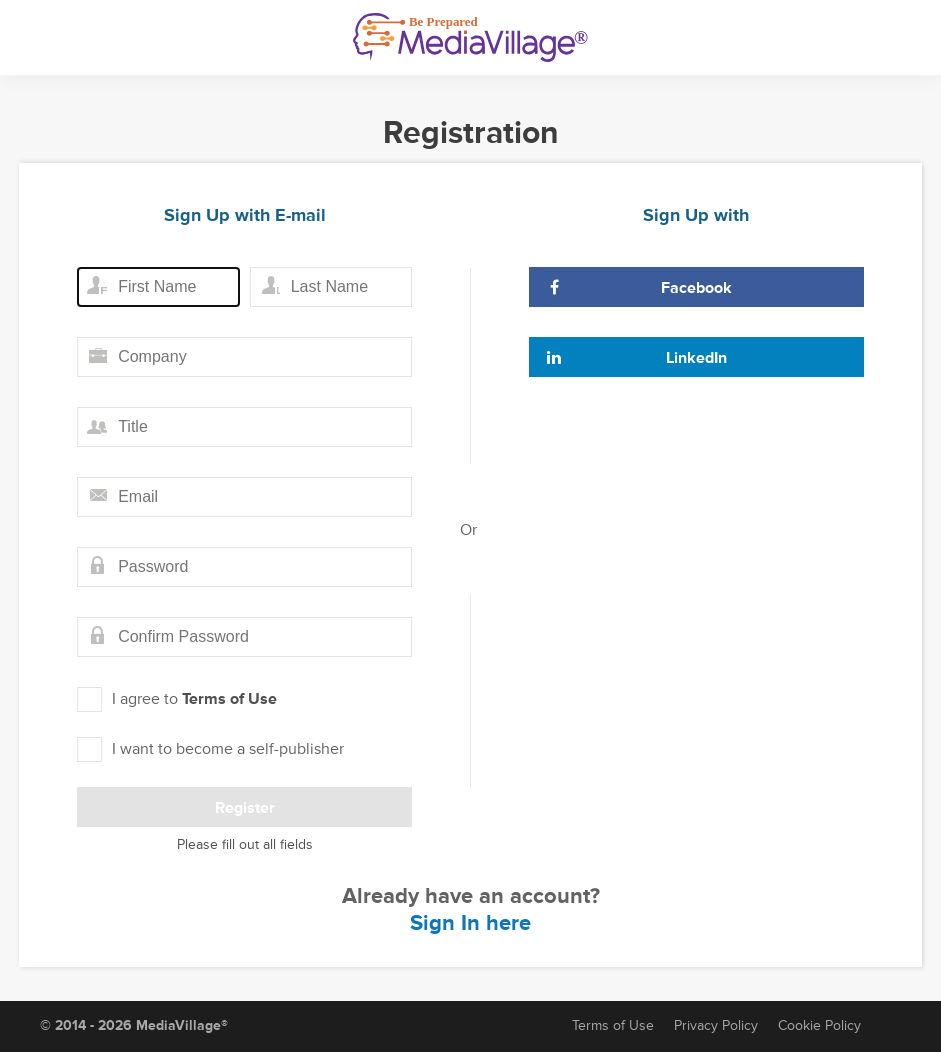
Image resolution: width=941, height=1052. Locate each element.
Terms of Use (229, 699)
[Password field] (244, 567)
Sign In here (470, 923)
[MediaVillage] (470, 37)
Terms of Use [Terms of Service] (613, 1025)
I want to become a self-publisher (210, 749)
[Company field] (244, 357)
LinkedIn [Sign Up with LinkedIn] (636, 358)
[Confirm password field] (244, 637)
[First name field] (158, 287)
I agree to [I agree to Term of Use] (177, 699)
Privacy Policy (716, 1025)
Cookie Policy (819, 1025)
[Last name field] (331, 287)
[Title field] (244, 427)
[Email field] (244, 497)
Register (245, 808)
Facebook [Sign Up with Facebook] (639, 288)
